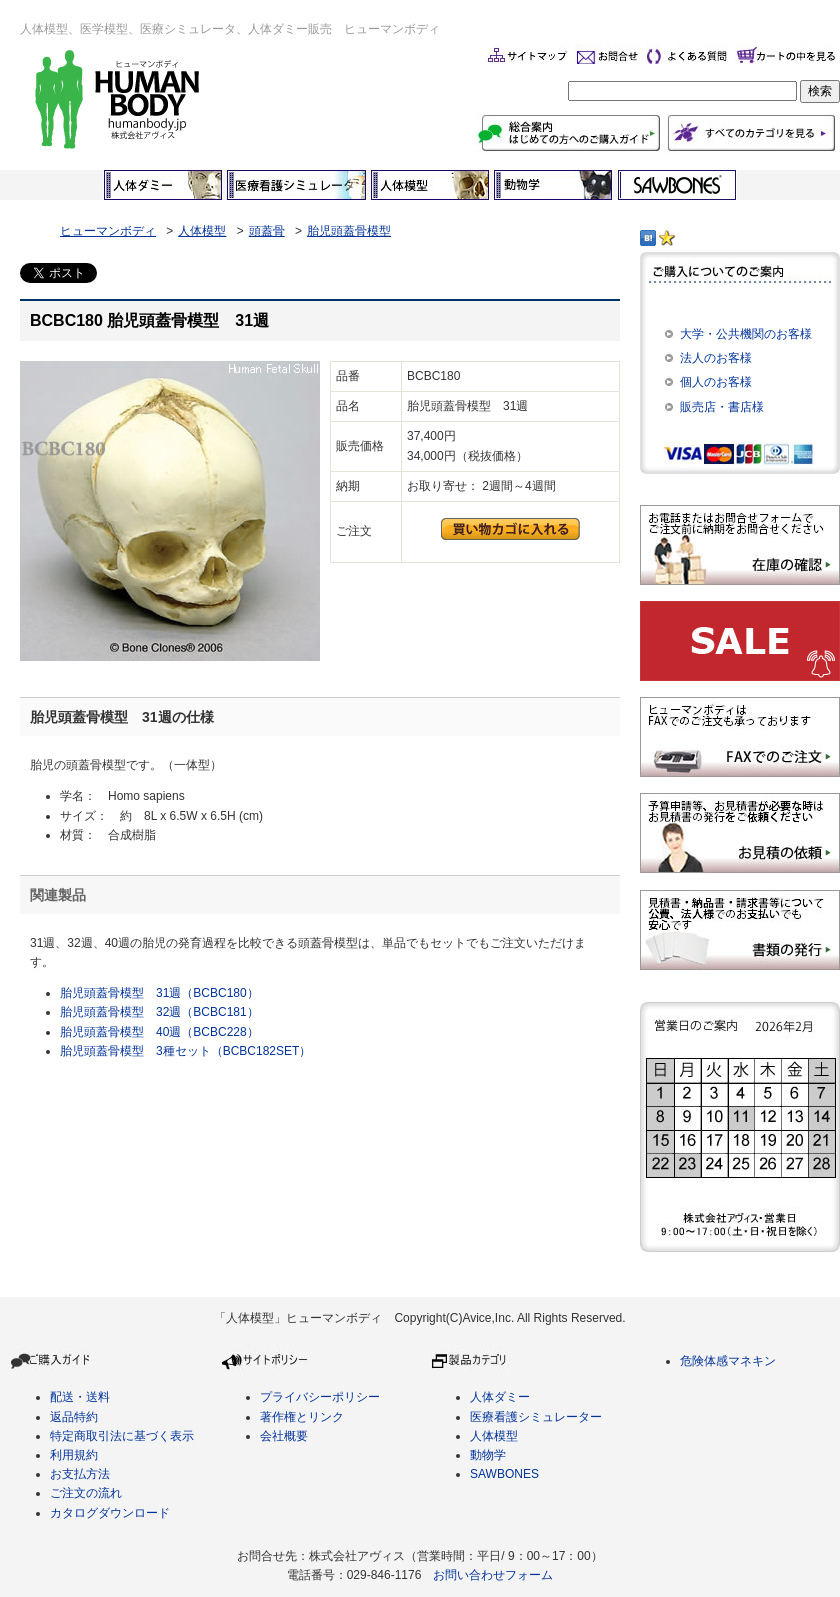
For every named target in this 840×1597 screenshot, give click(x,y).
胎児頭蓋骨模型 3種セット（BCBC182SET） (185, 1051)
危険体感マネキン (728, 1361)
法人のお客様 (716, 358)
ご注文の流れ (86, 1493)
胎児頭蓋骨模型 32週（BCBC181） (159, 1012)
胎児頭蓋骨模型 (349, 231)
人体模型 (202, 231)
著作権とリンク (302, 1417)
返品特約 (74, 1417)
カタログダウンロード (110, 1513)
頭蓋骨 (267, 231)
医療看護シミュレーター (536, 1417)
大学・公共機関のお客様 (746, 334)
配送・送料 (80, 1397)
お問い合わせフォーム (493, 1575)
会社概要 (284, 1436)
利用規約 (74, 1455)
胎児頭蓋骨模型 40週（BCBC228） (159, 1032)
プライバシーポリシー (320, 1397)
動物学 (488, 1455)
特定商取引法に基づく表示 (122, 1436)
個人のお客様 (716, 382)
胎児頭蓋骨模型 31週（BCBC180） (159, 993)
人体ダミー (500, 1397)
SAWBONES (504, 1474)
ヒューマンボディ (108, 231)
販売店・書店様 (722, 407)
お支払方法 (80, 1474)
